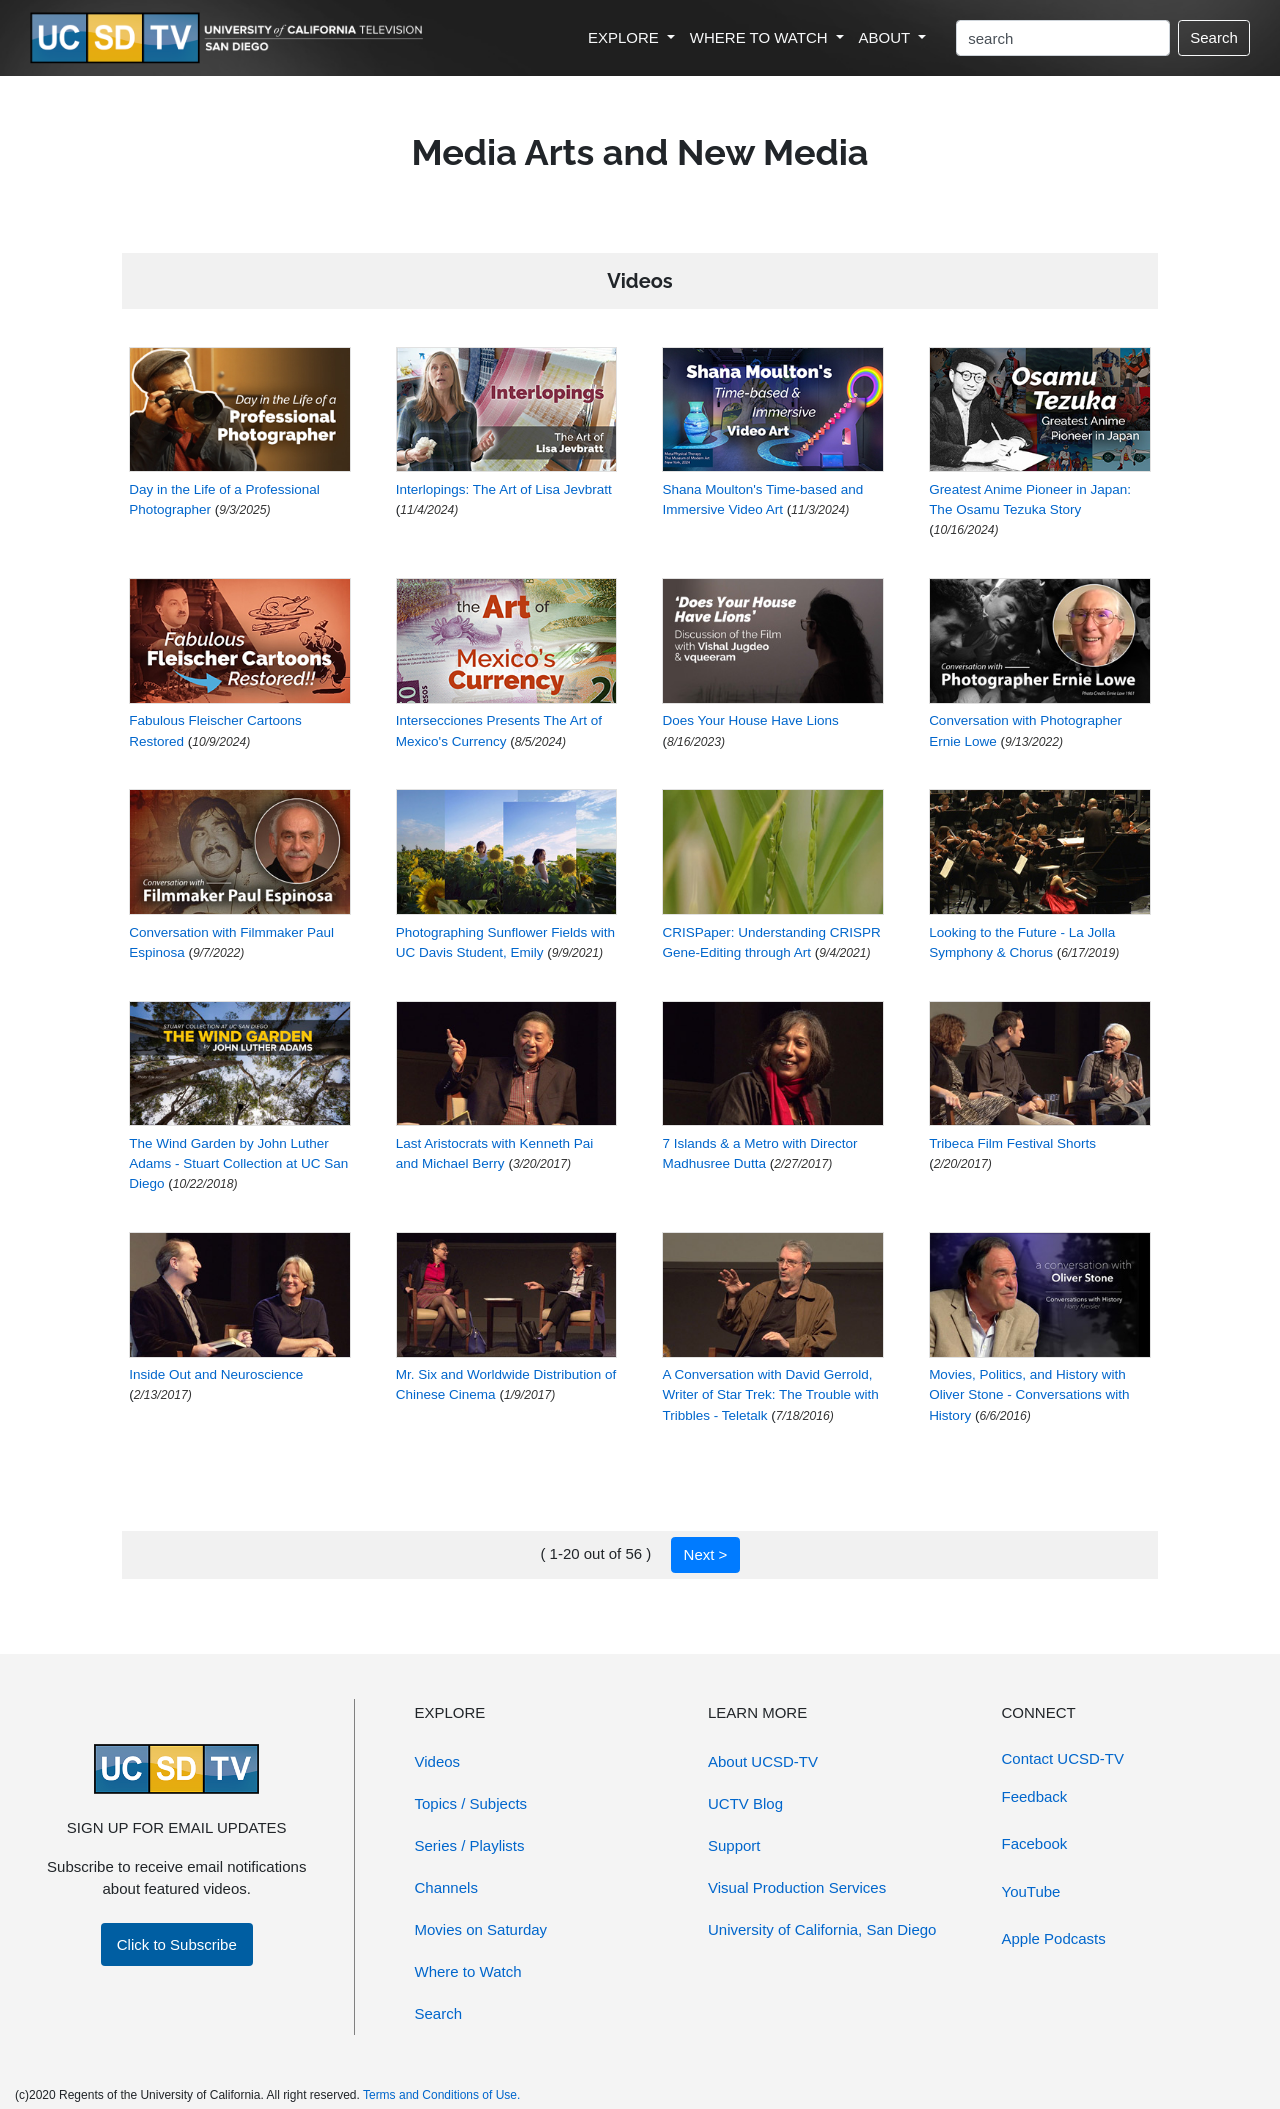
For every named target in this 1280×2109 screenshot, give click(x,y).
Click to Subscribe (177, 1944)
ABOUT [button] (887, 37)
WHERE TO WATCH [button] (761, 37)
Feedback (1035, 1796)
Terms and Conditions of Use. (441, 2095)
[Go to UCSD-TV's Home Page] (230, 38)
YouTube (1031, 1891)
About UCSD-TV (763, 1761)
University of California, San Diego (822, 1929)
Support (734, 1845)
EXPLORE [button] (625, 37)
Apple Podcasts (1054, 1938)
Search (1214, 37)
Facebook (1035, 1843)
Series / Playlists (470, 1845)
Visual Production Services (797, 1887)
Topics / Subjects (471, 1803)
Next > (706, 1554)
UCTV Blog (745, 1803)
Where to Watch (468, 1971)
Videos (438, 1761)
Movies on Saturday (481, 1929)
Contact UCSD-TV (1063, 1758)
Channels (446, 1887)
